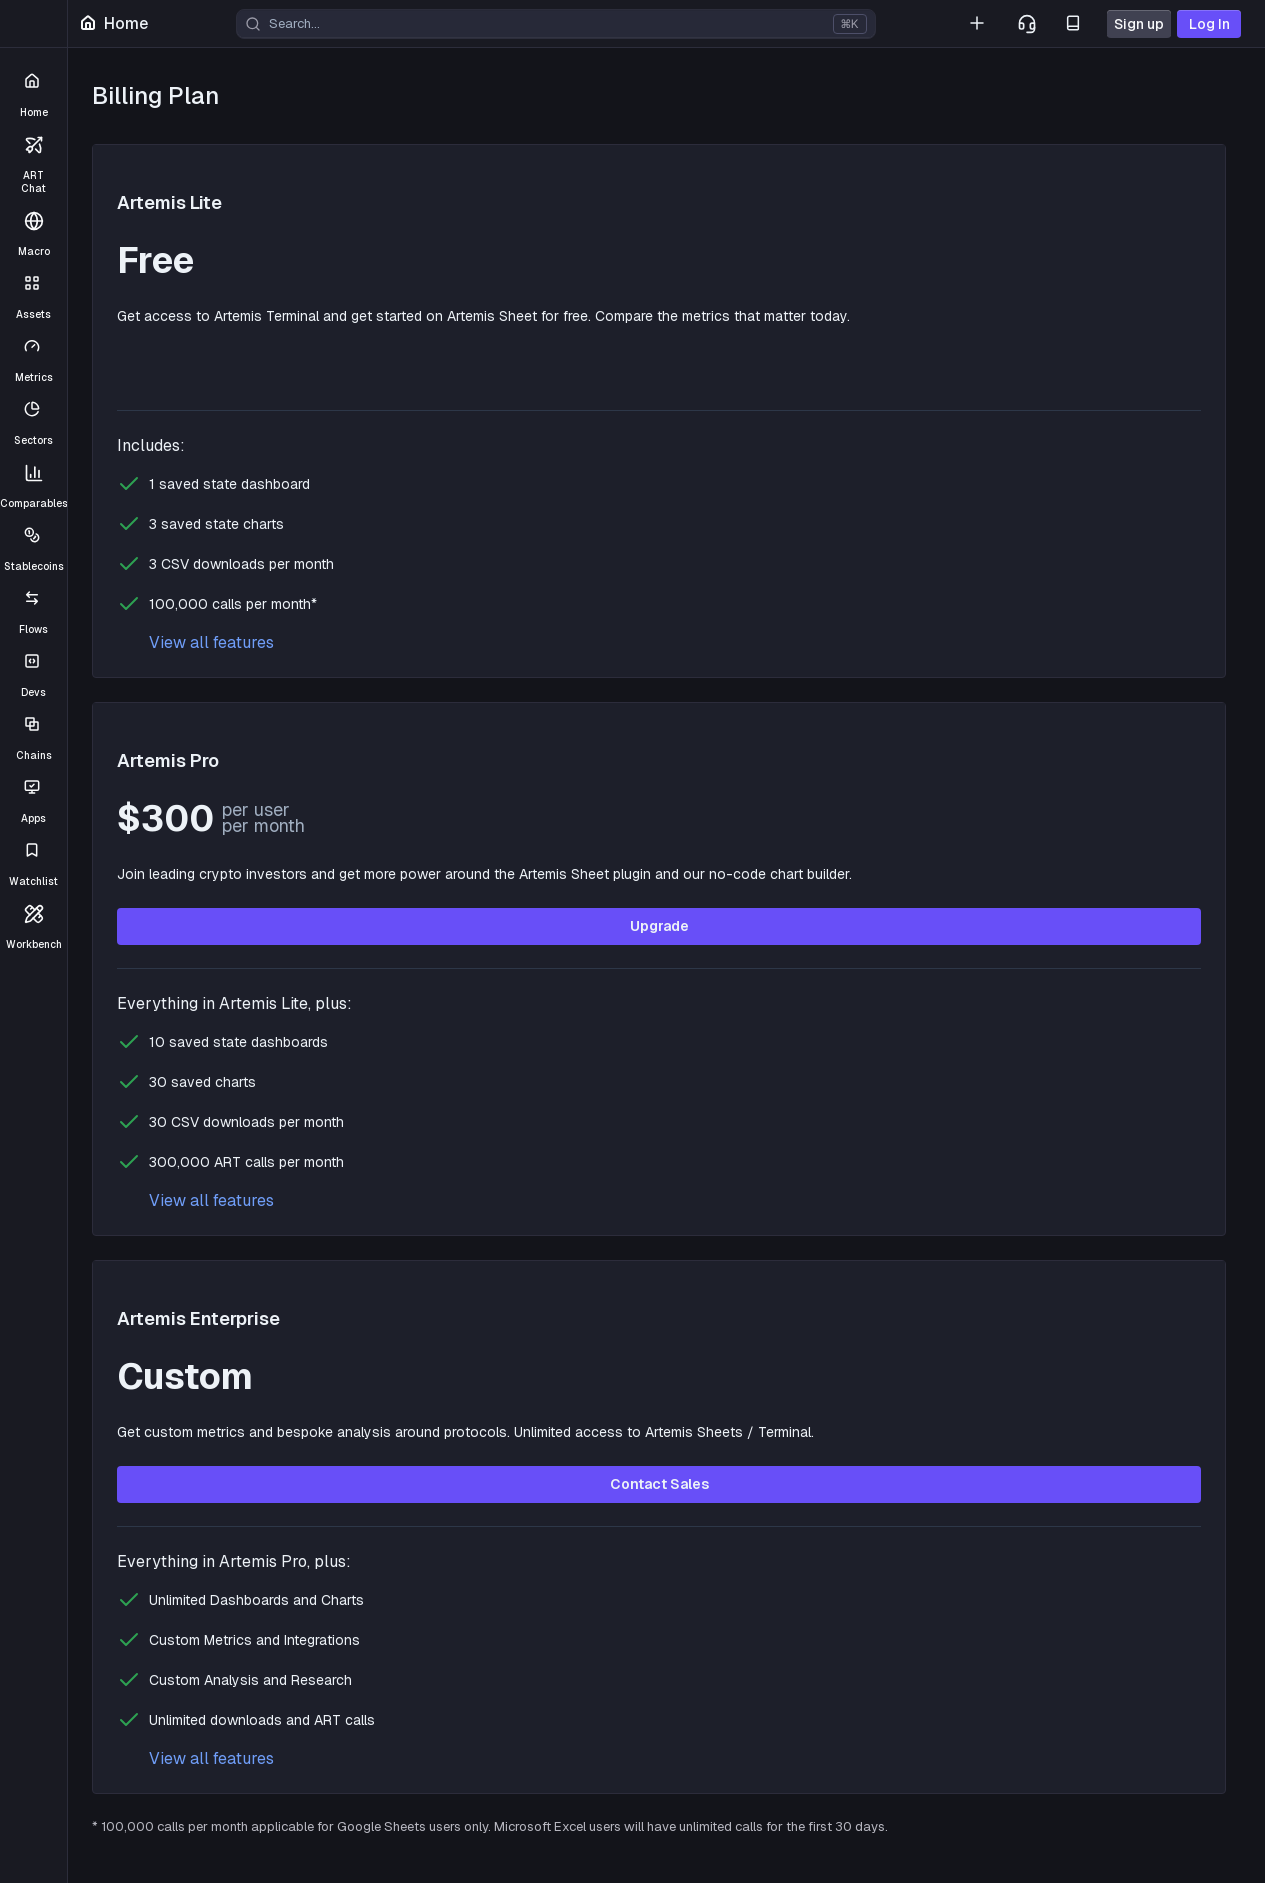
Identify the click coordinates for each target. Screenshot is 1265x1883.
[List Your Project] (979, 24)
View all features (211, 642)
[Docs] (1075, 24)
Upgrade (659, 926)
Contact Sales (659, 1484)
